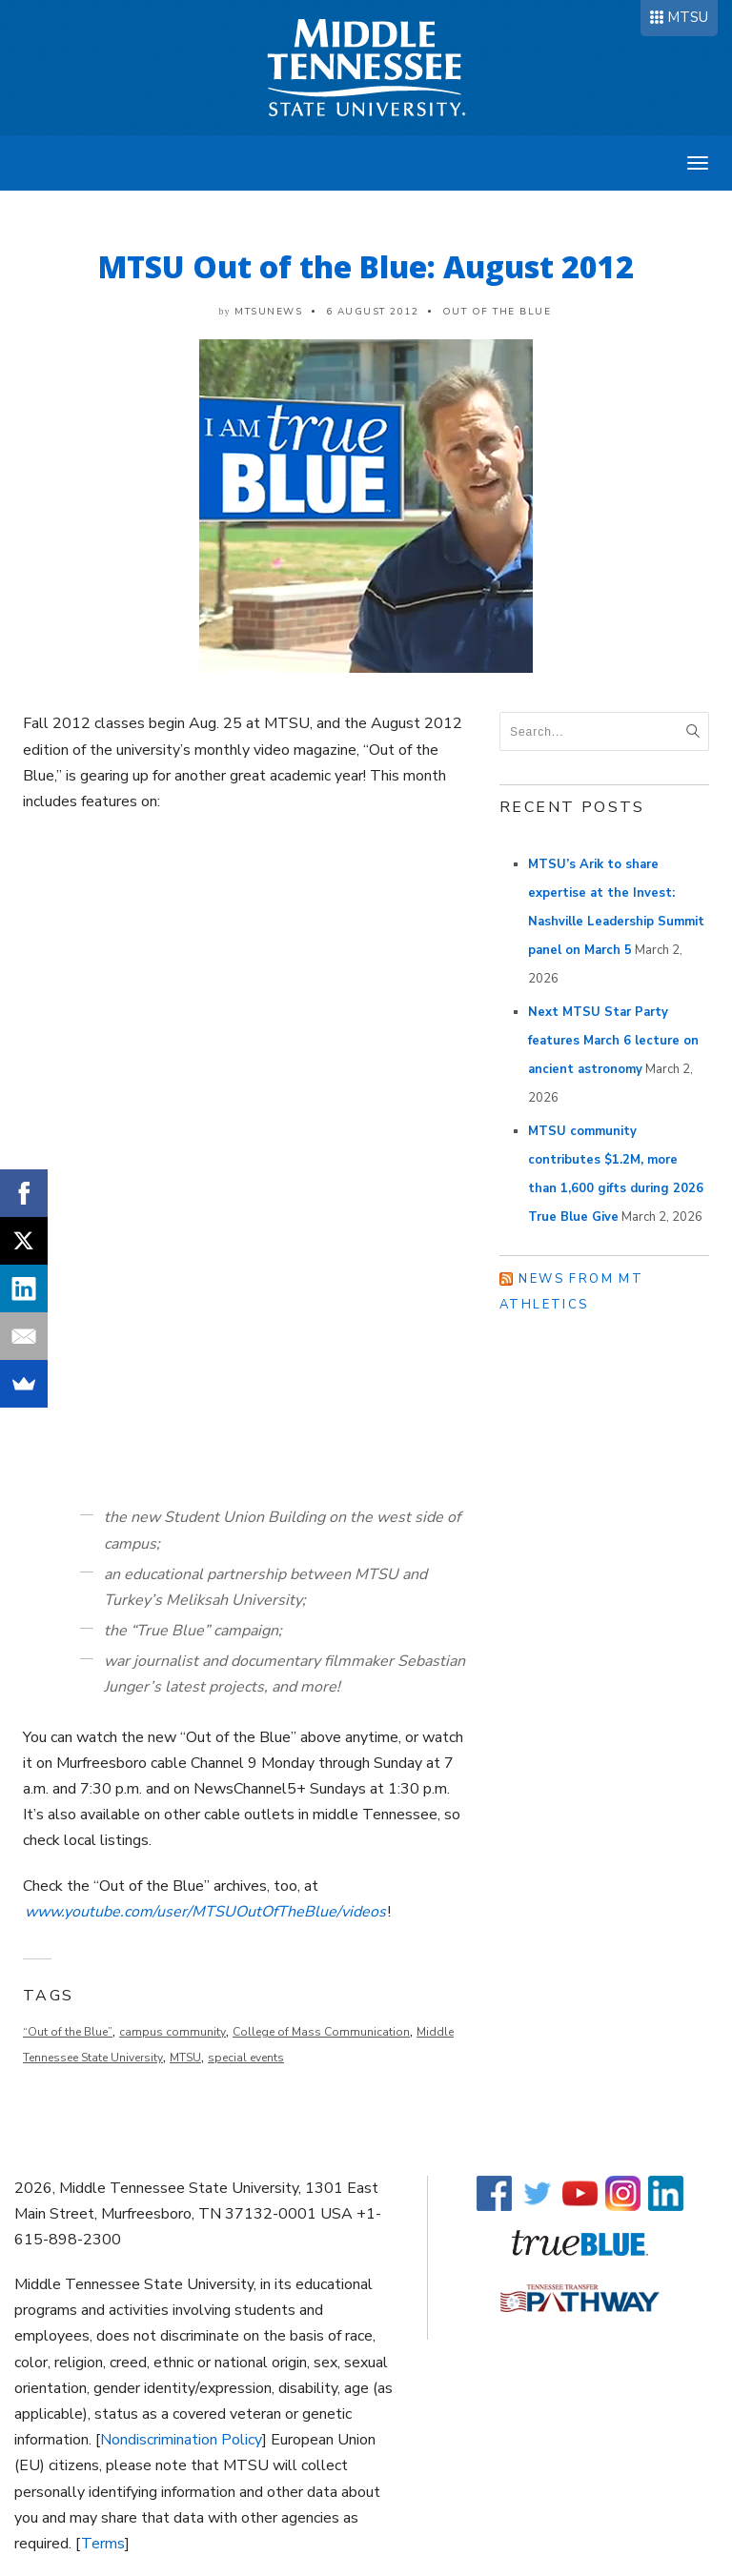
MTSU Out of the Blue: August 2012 (366, 266)
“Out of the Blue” (67, 2031)
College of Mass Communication (321, 2031)
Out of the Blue (497, 311)
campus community (172, 2031)
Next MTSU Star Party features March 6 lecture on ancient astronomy (613, 1041)
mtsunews (268, 311)
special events (246, 2057)
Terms (103, 2543)
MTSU (687, 17)
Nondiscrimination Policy (181, 2439)
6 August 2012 (372, 311)
